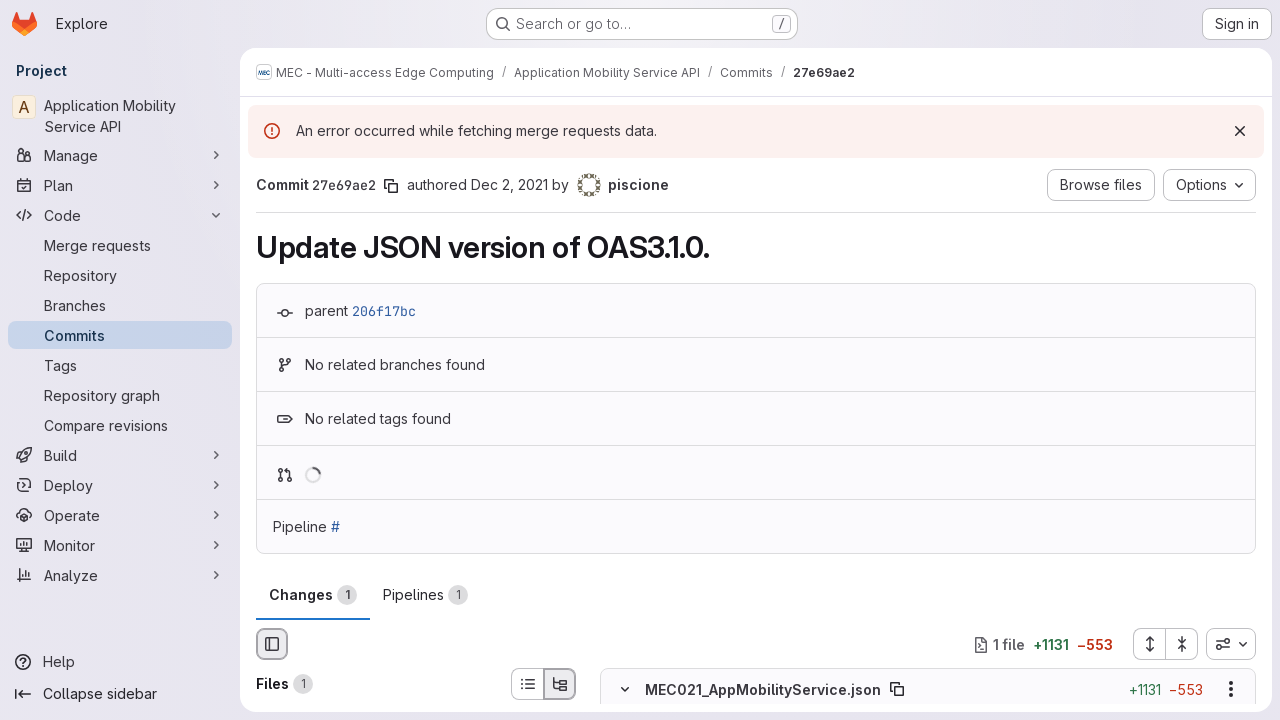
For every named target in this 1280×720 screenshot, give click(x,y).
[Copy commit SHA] (391, 186)
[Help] (120, 662)
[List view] (527, 684)
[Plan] (120, 185)
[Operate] (120, 515)
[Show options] (1231, 690)
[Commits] (120, 335)
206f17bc (384, 311)
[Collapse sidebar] (120, 694)
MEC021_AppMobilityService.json (763, 689)
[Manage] (120, 155)
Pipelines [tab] (425, 595)
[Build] (120, 455)
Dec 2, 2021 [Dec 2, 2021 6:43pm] (509, 184)
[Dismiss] (1240, 131)
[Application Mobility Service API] (120, 116)
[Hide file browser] (272, 644)
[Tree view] (560, 684)
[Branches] (120, 305)
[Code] (120, 215)
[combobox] (1231, 644)
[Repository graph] (120, 395)
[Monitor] (120, 545)
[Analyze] (120, 575)
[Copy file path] (897, 690)
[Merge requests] (120, 245)
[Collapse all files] (1182, 644)
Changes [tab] (313, 595)
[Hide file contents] (625, 690)
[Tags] (120, 365)
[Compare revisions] (120, 425)
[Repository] (120, 275)
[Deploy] (120, 485)
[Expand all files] (1149, 644)
